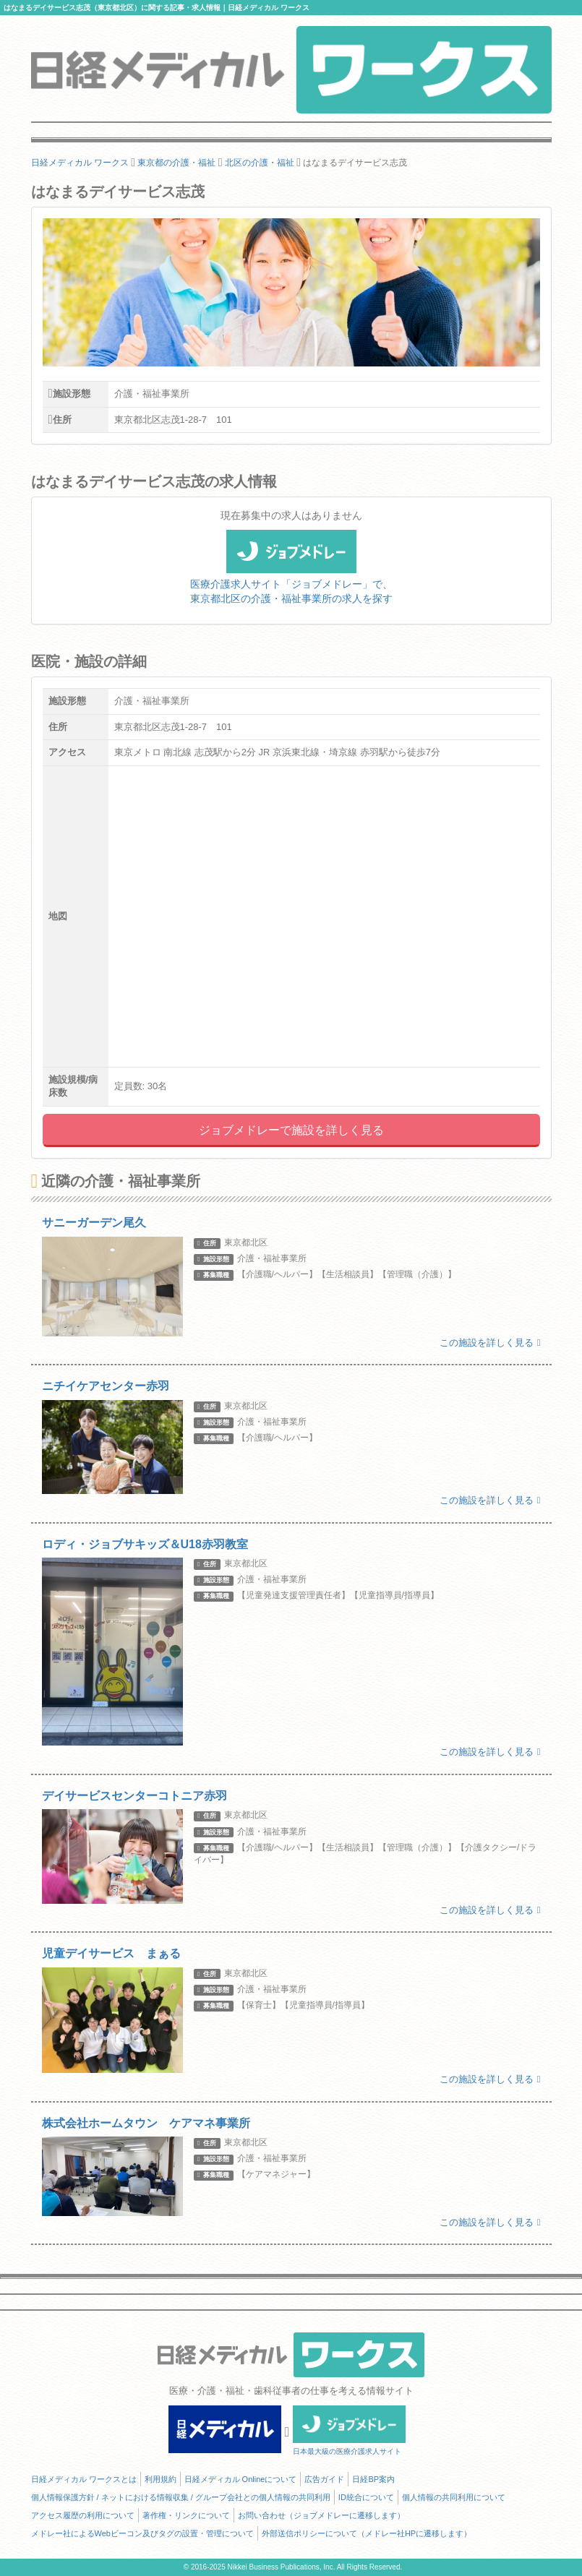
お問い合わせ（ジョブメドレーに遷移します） (321, 2515)
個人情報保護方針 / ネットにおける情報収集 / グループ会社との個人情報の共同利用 (180, 2497)
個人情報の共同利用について (453, 2497)
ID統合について (366, 2497)
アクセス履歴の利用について (82, 2515)
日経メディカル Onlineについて (240, 2479)
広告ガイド (324, 2479)
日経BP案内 (373, 2479)
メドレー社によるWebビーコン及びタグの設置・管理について (142, 2533)
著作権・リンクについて (186, 2515)
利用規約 (160, 2479)
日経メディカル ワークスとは (84, 2479)
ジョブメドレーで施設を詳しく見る (291, 1130)
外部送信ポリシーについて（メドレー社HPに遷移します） (366, 2533)
